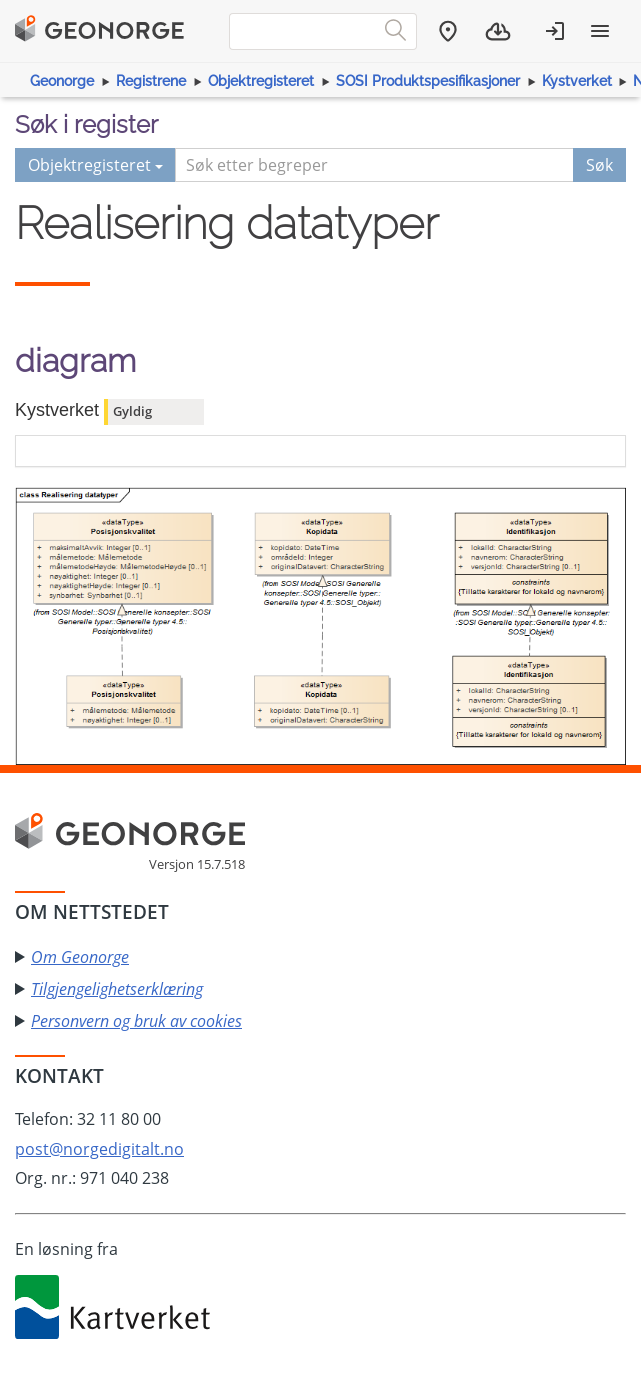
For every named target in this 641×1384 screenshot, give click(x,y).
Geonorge (62, 81)
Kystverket (577, 81)
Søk (599, 165)
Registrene (151, 81)
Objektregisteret (261, 81)
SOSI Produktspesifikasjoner (428, 81)
